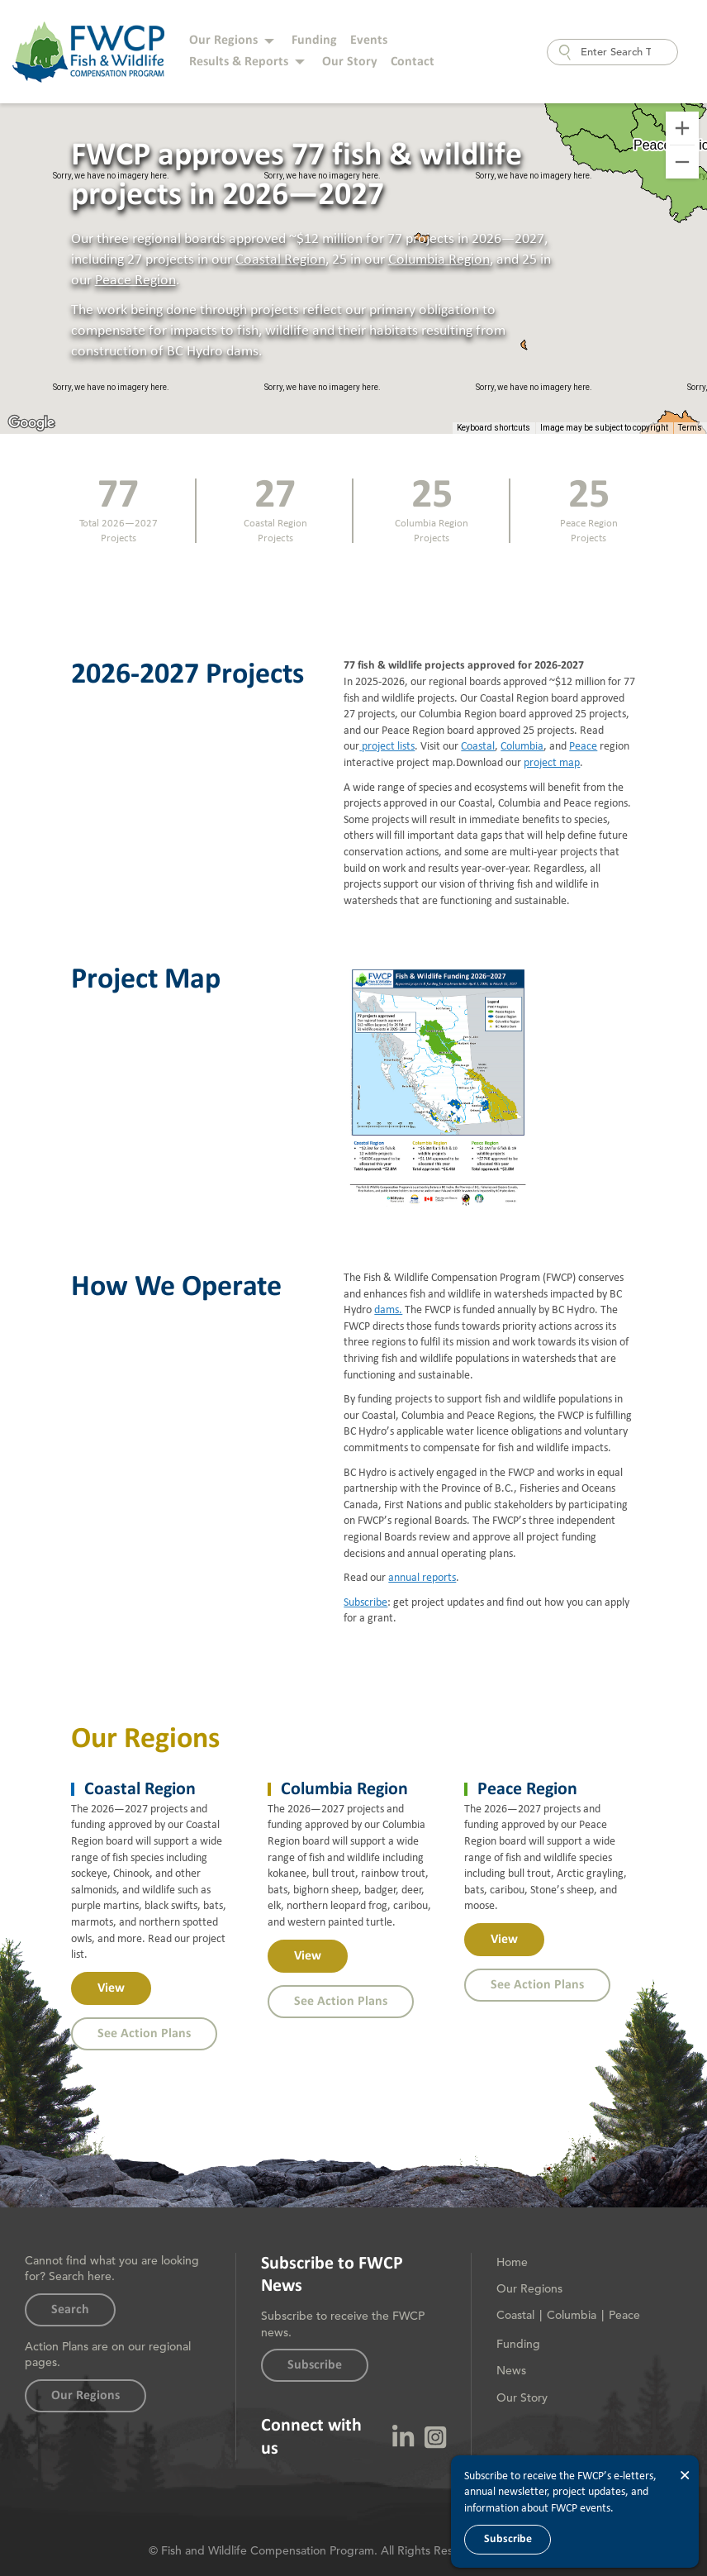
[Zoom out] (682, 162)
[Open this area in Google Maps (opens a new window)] (31, 423)
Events (368, 40)
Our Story (349, 62)
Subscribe (365, 1602)
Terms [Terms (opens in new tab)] (690, 427)
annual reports (422, 1577)
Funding (314, 40)
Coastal (478, 746)
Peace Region (135, 280)
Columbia (522, 746)
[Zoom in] (682, 128)
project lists (387, 746)
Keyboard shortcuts (493, 427)
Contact (412, 62)
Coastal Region (280, 259)
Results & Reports (238, 62)
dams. (388, 1310)
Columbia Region (439, 259)
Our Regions (223, 40)
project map (552, 763)
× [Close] (685, 2475)
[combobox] (612, 52)
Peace (583, 746)
